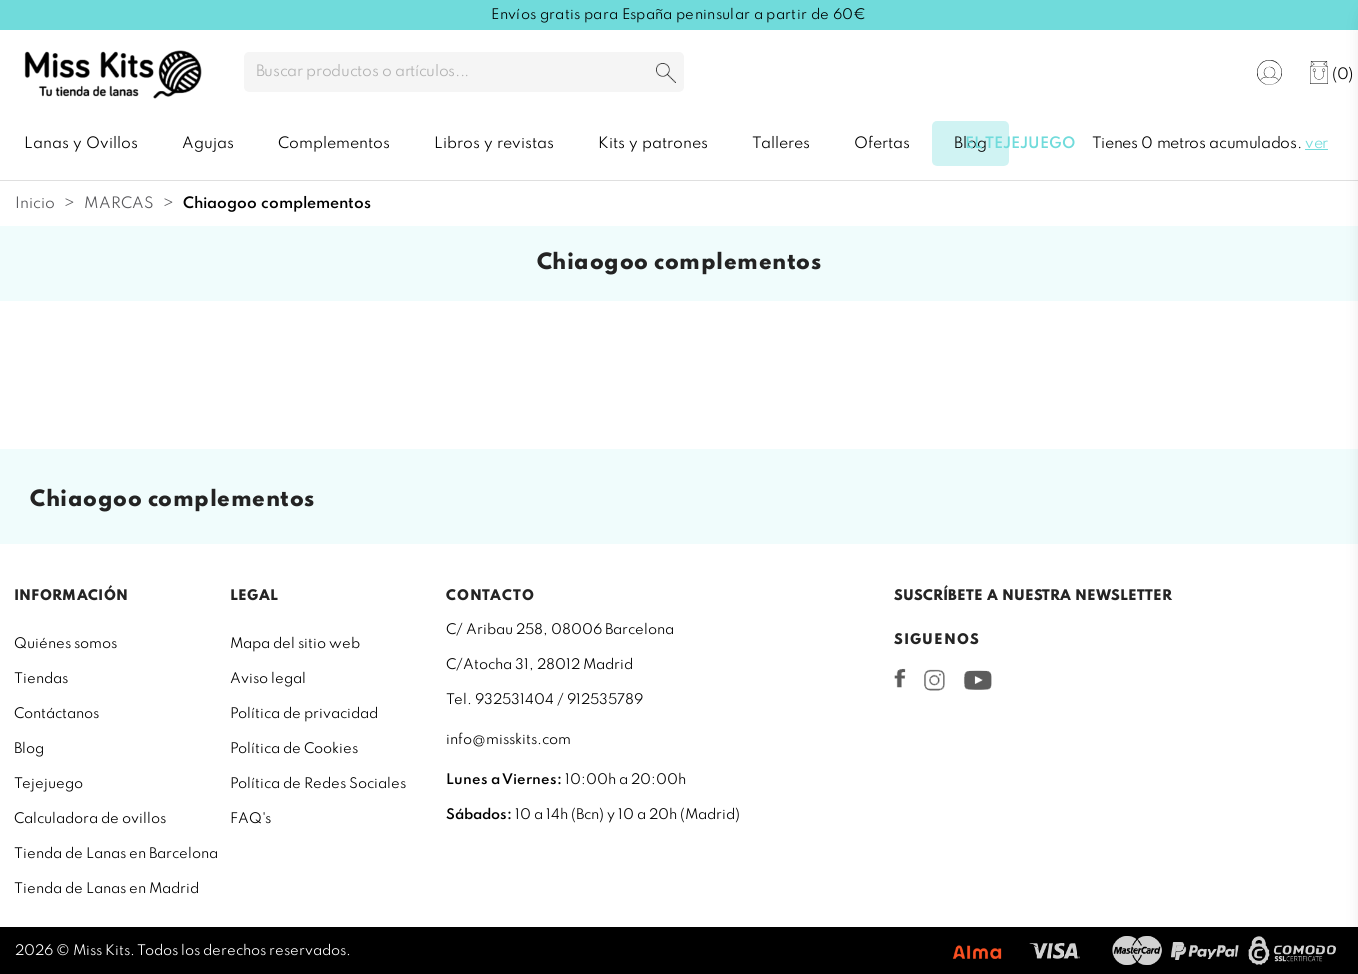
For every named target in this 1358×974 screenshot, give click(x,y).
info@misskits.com (508, 740)
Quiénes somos (65, 644)
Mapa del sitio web (295, 644)
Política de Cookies (294, 749)
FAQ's (250, 819)
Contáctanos (56, 714)
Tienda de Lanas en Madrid (106, 889)
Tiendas (41, 679)
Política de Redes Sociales (318, 784)
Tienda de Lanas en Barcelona (116, 854)
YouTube (977, 680)
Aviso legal (268, 679)
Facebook (900, 678)
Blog (29, 749)
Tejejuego (48, 784)
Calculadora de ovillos (90, 819)
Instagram (934, 680)
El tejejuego (1020, 144)
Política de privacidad (304, 714)
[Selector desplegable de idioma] (1207, 73)
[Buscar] (464, 72)
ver (1316, 144)
